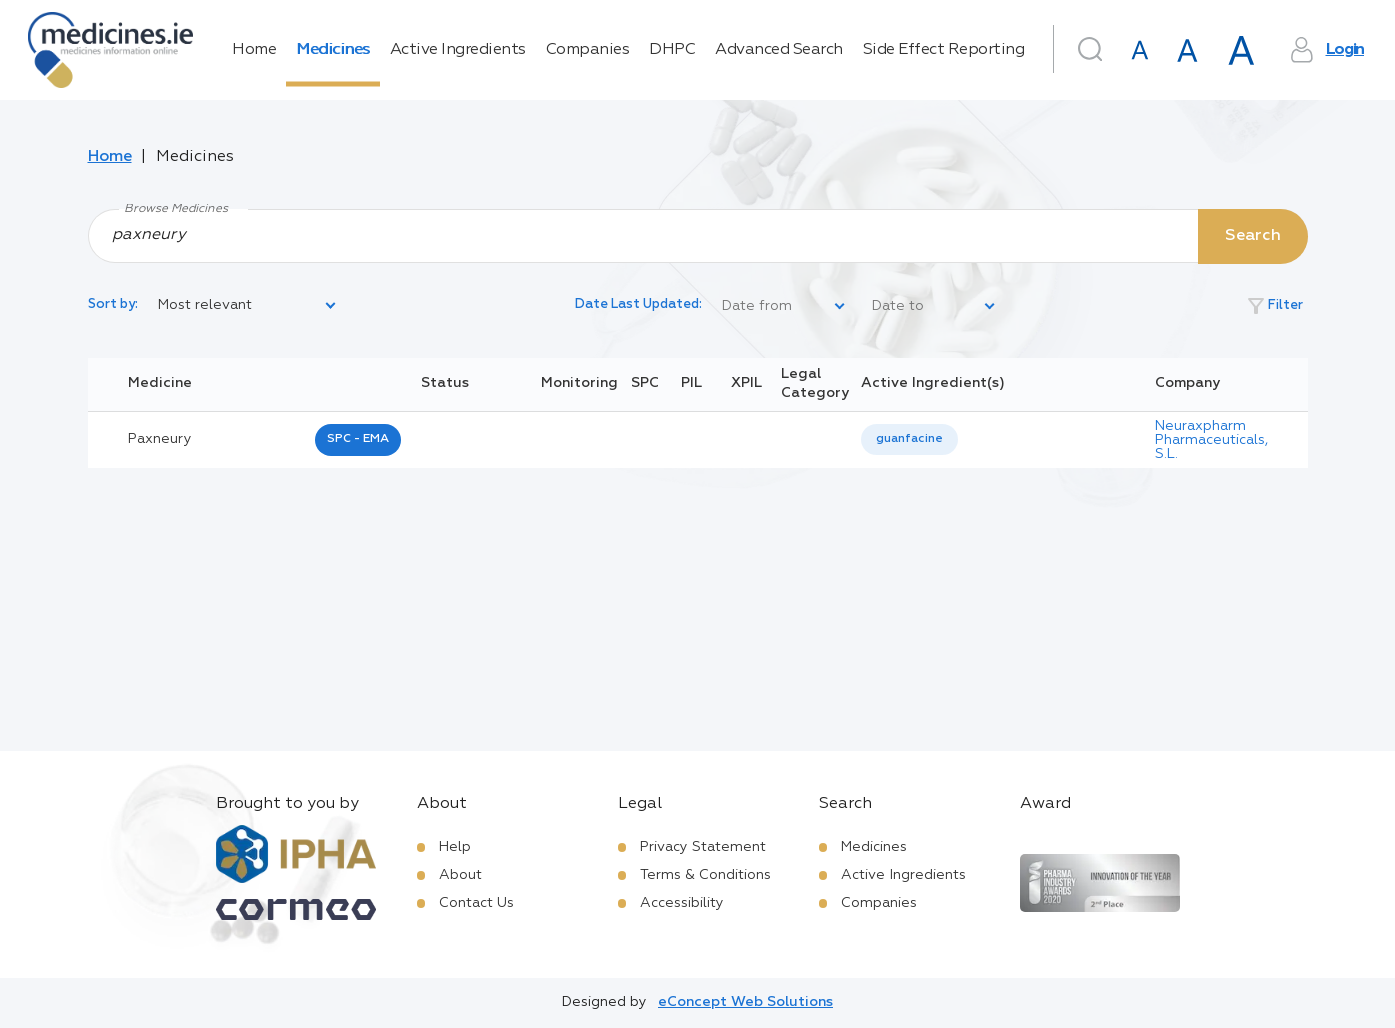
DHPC (672, 50)
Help (455, 847)
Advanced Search (779, 50)
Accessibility (682, 903)
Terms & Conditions (705, 875)
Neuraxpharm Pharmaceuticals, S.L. (1211, 440)
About (460, 875)
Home (254, 50)
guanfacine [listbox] (909, 439)
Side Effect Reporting (944, 50)
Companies (588, 50)
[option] (909, 439)
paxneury (160, 439)
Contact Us (476, 903)
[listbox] (248, 306)
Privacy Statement (703, 847)
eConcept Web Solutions (745, 1002)
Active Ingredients (458, 50)
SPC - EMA (358, 439)
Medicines (333, 50)
